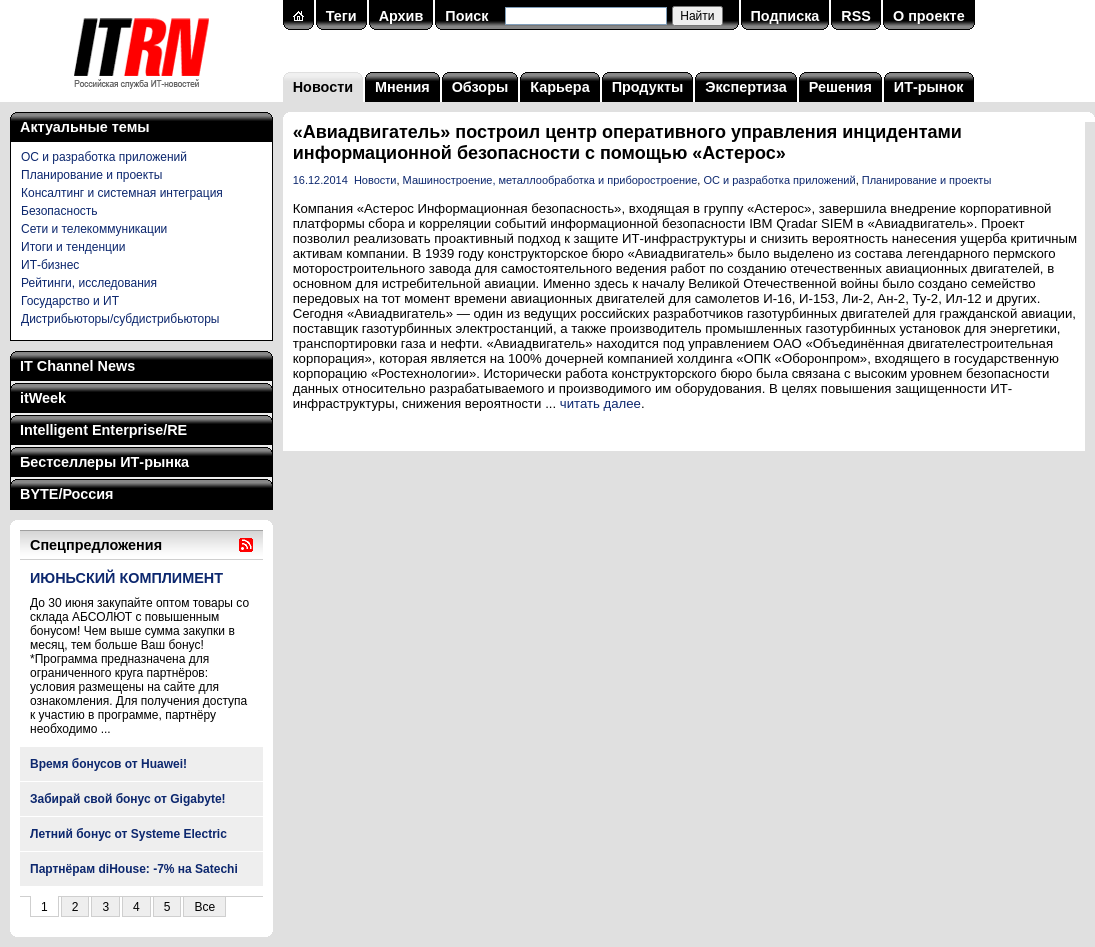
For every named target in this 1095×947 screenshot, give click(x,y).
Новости (323, 87)
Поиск (466, 16)
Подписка (785, 16)
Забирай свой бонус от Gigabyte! (128, 799)
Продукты (648, 87)
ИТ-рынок (929, 87)
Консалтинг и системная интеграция (122, 193)
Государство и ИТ (70, 301)
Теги (341, 16)
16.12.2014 (320, 180)
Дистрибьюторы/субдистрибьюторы (120, 319)
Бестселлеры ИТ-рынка (104, 462)
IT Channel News (77, 366)
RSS (856, 16)
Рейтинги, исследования (89, 283)
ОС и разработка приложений (104, 157)
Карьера (559, 87)
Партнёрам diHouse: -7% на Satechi (134, 869)
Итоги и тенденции (73, 247)
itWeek (43, 398)
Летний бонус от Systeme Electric (128, 834)
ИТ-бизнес (50, 265)
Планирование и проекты (91, 175)
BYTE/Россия (66, 494)
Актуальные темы (85, 127)
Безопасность (59, 211)
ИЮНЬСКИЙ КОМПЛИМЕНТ (126, 578)
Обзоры (480, 87)
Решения (840, 87)
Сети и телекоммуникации (94, 229)
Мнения (402, 87)
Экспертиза (745, 87)
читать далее (600, 403)
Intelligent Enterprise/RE (103, 430)
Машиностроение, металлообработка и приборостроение (550, 180)
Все (204, 907)
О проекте (929, 16)
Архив (401, 16)
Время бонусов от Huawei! (108, 764)
